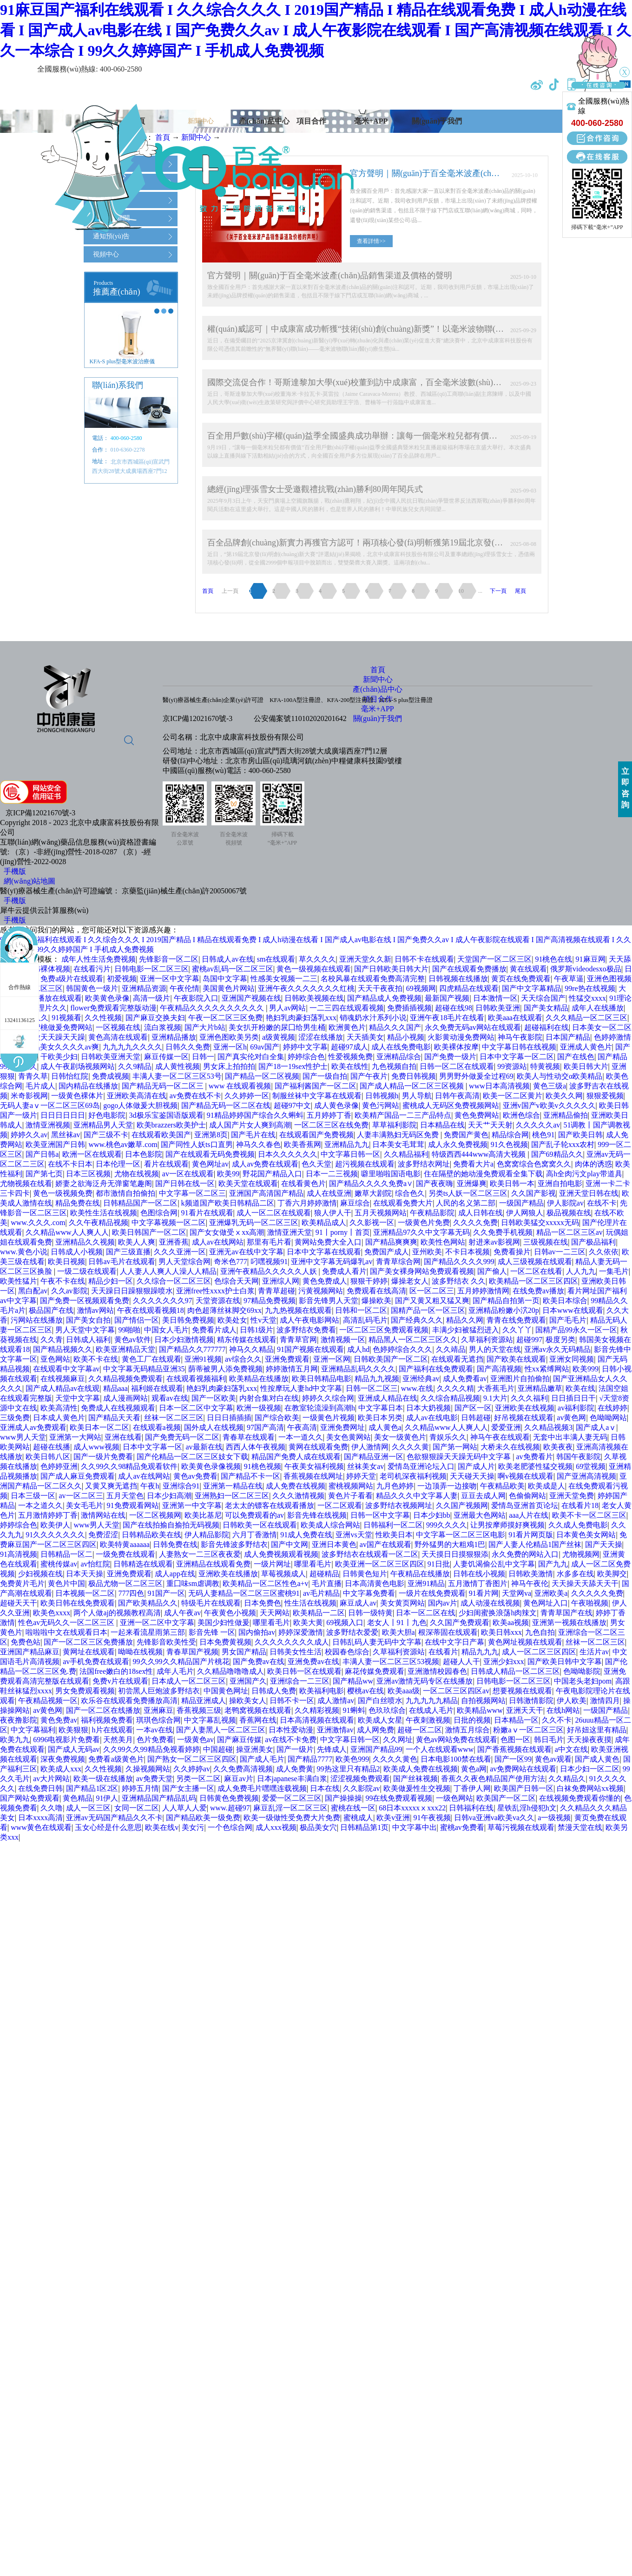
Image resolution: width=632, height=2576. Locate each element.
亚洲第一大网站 (75, 1437)
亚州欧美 (427, 1252)
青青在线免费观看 (516, 1320)
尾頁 (520, 591)
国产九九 (553, 1564)
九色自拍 (540, 1632)
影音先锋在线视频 (317, 1515)
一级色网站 (454, 1798)
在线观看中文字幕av (66, 1369)
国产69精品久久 (557, 1154)
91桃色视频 (262, 1466)
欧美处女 (232, 1320)
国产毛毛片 (567, 1320)
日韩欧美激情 (530, 1574)
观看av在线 (169, 1398)
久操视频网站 (147, 1769)
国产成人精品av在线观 (62, 1388)
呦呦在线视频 (140, 1652)
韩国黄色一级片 (92, 988)
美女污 (193, 1827)
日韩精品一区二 (66, 1554)
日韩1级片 (256, 1330)
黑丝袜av (65, 1135)
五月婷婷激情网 (483, 1291)
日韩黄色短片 (364, 1574)
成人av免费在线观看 (265, 1164)
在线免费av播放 (538, 1291)
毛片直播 (327, 1583)
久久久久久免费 (597, 1593)
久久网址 (398, 1740)
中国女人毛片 (166, 1330)
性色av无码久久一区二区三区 (67, 1622)
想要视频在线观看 (522, 1691)
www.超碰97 (230, 1808)
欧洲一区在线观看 (92, 1154)
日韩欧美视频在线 (314, 998)
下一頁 (498, 591)
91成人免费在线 (306, 1535)
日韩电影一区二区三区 (151, 969)
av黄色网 (571, 1418)
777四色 (131, 1593)
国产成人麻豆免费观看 (77, 1476)
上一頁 (230, 591)
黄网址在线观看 (89, 1652)
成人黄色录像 (336, 1105)
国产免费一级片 (450, 1057)
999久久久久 (446, 1525)
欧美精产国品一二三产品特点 (403, 1115)
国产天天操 (603, 1544)
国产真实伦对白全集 (250, 1057)
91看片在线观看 (207, 1213)
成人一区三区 (88, 1808)
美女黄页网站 (402, 1603)
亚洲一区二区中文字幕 (157, 1622)
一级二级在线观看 (87, 1271)
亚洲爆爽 (472, 1183)
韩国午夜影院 (578, 1457)
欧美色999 (352, 1759)
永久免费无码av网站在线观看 (473, 1027)
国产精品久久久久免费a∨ (371, 1183)
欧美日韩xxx (501, 1632)
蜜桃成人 (358, 1818)
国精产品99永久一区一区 (576, 1330)
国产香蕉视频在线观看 (514, 1749)
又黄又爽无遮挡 (111, 1486)
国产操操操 (343, 1798)
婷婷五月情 (140, 1788)
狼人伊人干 (332, 1213)
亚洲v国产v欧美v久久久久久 (549, 1105)
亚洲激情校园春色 (437, 1671)
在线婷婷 (612, 1408)
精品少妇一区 (110, 1281)
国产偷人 (492, 1271)
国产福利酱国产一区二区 (315, 1086)
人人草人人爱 (184, 1808)
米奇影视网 (29, 1096)
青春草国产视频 (192, 1652)
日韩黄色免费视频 (229, 1798)
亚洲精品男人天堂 (103, 1125)
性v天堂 (263, 1320)
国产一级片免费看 (103, 1457)
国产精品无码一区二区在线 (225, 1105)
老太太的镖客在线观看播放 (269, 1505)
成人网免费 (375, 1730)
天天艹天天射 (490, 1125)
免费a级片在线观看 (71, 979)
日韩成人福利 (88, 1340)
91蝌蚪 (354, 1710)
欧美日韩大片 (586, 1066)
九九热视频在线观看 (298, 1310)
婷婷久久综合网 (328, 1398)
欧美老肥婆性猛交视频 (535, 1466)
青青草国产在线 (566, 1613)
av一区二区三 (81, 1496)
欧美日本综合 (565, 1300)
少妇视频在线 (40, 1574)
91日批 (439, 1564)
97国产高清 (265, 1427)
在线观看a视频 (157, 1427)
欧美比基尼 (203, 1515)
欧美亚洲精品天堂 (125, 1349)
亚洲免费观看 (287, 1359)
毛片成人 (40, 1086)
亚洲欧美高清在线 (136, 1096)
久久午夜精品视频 (98, 1222)
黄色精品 (77, 1798)
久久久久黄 (410, 1447)
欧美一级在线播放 (103, 1779)
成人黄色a (385, 1427)
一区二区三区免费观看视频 (383, 1330)
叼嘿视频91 (269, 1261)
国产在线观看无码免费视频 (210, 1154)
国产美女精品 (546, 1008)
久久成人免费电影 (578, 1525)
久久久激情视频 (298, 1496)
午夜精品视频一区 (48, 1700)
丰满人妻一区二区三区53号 (177, 1076)
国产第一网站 (455, 1447)
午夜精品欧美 (502, 1486)
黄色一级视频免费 (62, 1193)
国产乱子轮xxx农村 (562, 1144)
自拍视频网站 (483, 1700)
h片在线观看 (112, 1730)
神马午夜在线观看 (500, 1437)
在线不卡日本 (70, 1164)
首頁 (207, 591)
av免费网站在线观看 (523, 1769)
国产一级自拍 (325, 1076)
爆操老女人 (409, 1281)
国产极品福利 (593, 1242)
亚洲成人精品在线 (387, 1398)
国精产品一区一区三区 (428, 1310)
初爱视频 (122, 979)
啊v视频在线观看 (525, 1476)
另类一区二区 (198, 1779)
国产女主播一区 (188, 1788)
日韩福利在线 (471, 1808)
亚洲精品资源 (144, 988)
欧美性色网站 (443, 1242)
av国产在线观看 (385, 1544)
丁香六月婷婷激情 (307, 1203)
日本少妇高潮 (169, 1496)
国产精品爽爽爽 (391, 1242)
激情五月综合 (467, 1730)
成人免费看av (465, 1379)
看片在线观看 (166, 1164)
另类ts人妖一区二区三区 (468, 1193)
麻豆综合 (355, 1203)
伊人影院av (565, 1203)
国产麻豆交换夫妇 (155, 1018)
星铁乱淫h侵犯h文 (527, 1808)
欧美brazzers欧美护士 (171, 1125)
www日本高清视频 (499, 1086)
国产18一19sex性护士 (293, 1066)
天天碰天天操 (472, 1476)
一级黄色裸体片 (77, 1096)
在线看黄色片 (303, 1183)
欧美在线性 (350, 1066)
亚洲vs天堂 (354, 1535)
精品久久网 (464, 1320)
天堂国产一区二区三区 (494, 959)
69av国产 (264, 1047)
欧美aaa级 (404, 1691)
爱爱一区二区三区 (292, 1798)
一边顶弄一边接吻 (447, 1486)
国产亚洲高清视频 (586, 1476)
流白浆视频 (162, 1027)
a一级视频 (554, 1818)
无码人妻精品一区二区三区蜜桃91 (244, 1593)
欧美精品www (480, 1710)
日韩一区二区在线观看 (457, 1066)
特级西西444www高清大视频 (480, 1154)
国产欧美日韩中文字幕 (564, 1661)
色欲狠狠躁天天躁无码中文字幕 (460, 1457)
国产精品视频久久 (62, 1349)
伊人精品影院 (206, 1535)
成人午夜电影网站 (309, 1320)
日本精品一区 (516, 1720)
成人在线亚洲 (329, 1193)
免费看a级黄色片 (116, 1759)
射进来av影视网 (494, 1242)
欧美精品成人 (324, 1222)
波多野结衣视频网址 (398, 1505)
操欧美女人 (247, 1700)
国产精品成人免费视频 (384, 998)
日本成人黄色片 (59, 1418)
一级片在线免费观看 (432, 1593)
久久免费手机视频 (503, 1232)
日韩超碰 (476, 1418)
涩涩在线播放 (320, 1037)
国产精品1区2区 (92, 1788)
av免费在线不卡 (195, 1096)
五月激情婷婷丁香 (48, 1515)
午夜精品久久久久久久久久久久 (213, 1008)
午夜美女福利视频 (314, 1466)
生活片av (594, 1652)
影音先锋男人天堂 (328, 1300)
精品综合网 (510, 1135)
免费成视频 (110, 1076)
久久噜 (51, 1808)
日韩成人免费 (273, 1691)
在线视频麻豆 (62, 1379)
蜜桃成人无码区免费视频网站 (450, 1105)
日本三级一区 (33, 1496)
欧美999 (586, 1369)
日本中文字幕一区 (152, 1447)
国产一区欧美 (213, 1398)
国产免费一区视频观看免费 (84, 1300)
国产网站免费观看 (29, 1798)
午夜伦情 (184, 988)
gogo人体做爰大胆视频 (140, 1105)
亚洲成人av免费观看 (33, 1427)
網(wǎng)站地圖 (27, 881)
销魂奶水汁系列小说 (373, 1018)
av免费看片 (534, 1457)
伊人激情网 (369, 1447)
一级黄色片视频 (329, 1418)
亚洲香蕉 (174, 1242)
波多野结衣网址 (424, 1164)
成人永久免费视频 (457, 1144)
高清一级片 (151, 998)
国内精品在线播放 (88, 1086)
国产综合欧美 (277, 1418)
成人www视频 (96, 1447)
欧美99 (228, 1174)
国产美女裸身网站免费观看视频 (422, 1271)
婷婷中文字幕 (305, 1047)
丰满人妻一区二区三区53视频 (390, 1661)
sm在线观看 (276, 959)
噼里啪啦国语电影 (391, 1174)
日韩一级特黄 (370, 1613)
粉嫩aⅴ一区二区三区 (528, 1730)
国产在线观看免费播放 (469, 969)
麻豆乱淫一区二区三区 (290, 1808)
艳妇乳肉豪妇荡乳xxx (301, 1018)
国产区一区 (473, 1408)
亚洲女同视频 (571, 1359)
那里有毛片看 (269, 1242)
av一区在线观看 (188, 1174)
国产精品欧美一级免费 (203, 1818)
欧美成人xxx (60, 1769)
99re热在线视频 (590, 988)
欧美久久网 (564, 1096)
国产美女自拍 (88, 1320)
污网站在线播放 (37, 1320)
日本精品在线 (442, 1125)
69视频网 (421, 988)
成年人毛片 (175, 1671)
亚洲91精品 (426, 1583)
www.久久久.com (38, 1222)
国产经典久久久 (417, 1320)
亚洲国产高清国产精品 (266, 1193)
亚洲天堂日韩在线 (589, 1193)
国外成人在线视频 (214, 1427)
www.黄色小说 (23, 1252)
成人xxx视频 (276, 1827)
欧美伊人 (55, 1525)
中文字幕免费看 (369, 1593)
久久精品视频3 (548, 1427)
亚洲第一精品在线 (233, 1486)
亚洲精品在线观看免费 (213, 1564)
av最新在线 (203, 1447)
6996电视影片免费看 (66, 1740)
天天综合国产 (543, 998)
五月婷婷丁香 (329, 1115)
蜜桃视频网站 (351, 1486)
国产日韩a (42, 1154)
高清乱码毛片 (365, 1320)
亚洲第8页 (211, 1135)
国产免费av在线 (258, 1661)
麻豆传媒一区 (166, 1057)
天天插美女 (365, 1037)
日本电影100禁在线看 (456, 1759)
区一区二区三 (431, 1291)
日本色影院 (143, 1154)
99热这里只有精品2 (348, 1769)
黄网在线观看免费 (318, 1447)
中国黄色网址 (226, 1691)
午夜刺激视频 (428, 1720)
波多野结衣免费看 (306, 1330)
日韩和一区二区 (361, 1310)
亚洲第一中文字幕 (192, 1505)
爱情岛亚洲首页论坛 (524, 1505)
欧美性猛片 (18, 1281)
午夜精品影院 (432, 1213)
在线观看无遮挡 (457, 1359)
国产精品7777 (310, 1759)
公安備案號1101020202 (291, 718)
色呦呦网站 (608, 1418)
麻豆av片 (238, 1779)
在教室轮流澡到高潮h (319, 1408)
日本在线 (325, 1788)
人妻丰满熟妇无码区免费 (399, 1135)
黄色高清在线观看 (118, 1037)
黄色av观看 (553, 1759)
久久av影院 (69, 1291)
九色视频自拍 (394, 1066)
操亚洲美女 (254, 1749)
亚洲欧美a (550, 1593)
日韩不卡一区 (292, 1700)
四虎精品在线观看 (469, 988)
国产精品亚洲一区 (373, 1457)
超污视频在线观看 (365, 1164)
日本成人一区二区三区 (188, 1681)
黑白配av (32, 1291)
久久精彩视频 (317, 1710)
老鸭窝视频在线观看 (257, 1710)
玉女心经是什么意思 (108, 1827)
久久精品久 (567, 1779)
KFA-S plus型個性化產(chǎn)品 (127, 361)
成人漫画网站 (125, 1398)
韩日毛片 (549, 1740)
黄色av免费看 (195, 1476)
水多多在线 (575, 1574)
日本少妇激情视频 (184, 1340)
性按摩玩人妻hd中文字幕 (301, 1388)
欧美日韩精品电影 (321, 1379)
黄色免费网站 (476, 1115)
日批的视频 (472, 1720)
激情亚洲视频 (48, 1125)
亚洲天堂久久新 (365, 959)
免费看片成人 (214, 1330)
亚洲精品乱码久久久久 (358, 1369)
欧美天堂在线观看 (248, 1183)
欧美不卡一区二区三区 (589, 1515)
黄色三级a (549, 1086)
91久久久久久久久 (55, 1535)
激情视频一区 (343, 1340)
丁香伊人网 (472, 1788)
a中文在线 (571, 1749)
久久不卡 (557, 1720)
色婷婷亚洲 (59, 1466)
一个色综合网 (230, 1827)
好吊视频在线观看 (523, 1418)
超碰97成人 (349, 1047)
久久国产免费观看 (459, 1622)
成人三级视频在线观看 (535, 1261)
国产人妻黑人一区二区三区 (220, 1730)
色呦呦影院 (581, 1671)
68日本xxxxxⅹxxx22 (412, 1808)
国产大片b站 (204, 1027)
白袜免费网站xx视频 (590, 1788)
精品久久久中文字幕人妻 (417, 1496)
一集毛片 (614, 1271)
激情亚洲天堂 (289, 1232)
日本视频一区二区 (85, 1593)
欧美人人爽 (136, 1242)
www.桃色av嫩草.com (122, 1144)
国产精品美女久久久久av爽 (54, 1047)
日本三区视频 (88, 1174)
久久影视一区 (371, 1222)
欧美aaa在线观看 (515, 1018)
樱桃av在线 (365, 1691)
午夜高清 (302, 1427)
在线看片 (443, 1652)
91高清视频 (18, 1554)
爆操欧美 (376, 1300)
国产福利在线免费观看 (436, 1369)
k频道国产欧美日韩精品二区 (227, 1203)
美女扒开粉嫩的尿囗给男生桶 (277, 1027)
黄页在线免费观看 (521, 979)
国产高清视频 (499, 1369)
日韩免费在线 (175, 1544)
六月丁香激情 (254, 1535)
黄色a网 (474, 1769)
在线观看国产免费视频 (316, 1135)
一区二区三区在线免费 (331, 1125)
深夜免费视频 (62, 1759)
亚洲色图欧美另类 (229, 1037)
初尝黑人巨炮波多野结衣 (159, 1691)
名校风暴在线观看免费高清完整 (373, 979)
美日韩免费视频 (188, 1320)
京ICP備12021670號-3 (197, 718)
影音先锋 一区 (212, 1632)
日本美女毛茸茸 (398, 1144)
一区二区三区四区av (456, 1691)
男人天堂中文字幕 (85, 1330)
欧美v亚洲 (393, 1818)
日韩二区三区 (40, 988)
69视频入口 (344, 1622)
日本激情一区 (495, 998)
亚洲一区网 (331, 1359)
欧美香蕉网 (302, 1144)
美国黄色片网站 (229, 988)
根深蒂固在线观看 (448, 1632)
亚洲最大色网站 (480, 1515)
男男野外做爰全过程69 (476, 1076)
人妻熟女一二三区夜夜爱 (200, 1554)
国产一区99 (513, 1759)
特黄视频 (545, 1066)
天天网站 (275, 1613)
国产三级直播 (128, 1252)
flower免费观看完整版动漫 (113, 1008)
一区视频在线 (118, 1027)
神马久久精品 (251, 1349)
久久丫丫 (517, 1330)
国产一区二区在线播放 (103, 1710)
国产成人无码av (73, 1749)
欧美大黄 (308, 1622)
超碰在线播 (51, 1447)
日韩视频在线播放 (458, 979)
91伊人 (107, 1798)
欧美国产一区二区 (506, 1798)
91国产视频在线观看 (310, 1349)
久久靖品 (451, 1349)
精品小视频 (405, 1037)
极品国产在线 (51, 1310)
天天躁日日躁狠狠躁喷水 (132, 1291)
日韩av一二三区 (560, 1252)
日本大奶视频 (428, 1408)
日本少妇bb (431, 1515)
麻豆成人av (358, 1603)
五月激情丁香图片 (477, 1583)
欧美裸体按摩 (456, 1047)
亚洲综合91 (181, 1486)
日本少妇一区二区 (589, 1769)
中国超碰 (218, 1749)
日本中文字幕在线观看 (324, 1252)
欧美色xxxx (51, 1613)
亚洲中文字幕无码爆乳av (331, 1261)
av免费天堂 (154, 1779)
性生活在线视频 (310, 1603)
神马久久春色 (258, 1144)
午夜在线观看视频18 (150, 1310)
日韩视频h (382, 1096)
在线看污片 (92, 969)
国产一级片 (295, 1749)
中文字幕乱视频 (210, 1720)
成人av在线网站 (218, 1242)
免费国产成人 (386, 1252)
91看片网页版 (530, 1535)
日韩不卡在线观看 (424, 959)
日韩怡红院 (69, 1076)
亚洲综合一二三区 (299, 1681)
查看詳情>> (371, 241)
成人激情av (335, 1700)
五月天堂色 (125, 1496)
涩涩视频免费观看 (360, 1779)
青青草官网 (298, 1340)
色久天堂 (316, 1164)
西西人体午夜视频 (255, 1447)
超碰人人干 (461, 1661)
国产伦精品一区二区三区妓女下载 (192, 1457)
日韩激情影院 (531, 1700)
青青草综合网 (398, 1261)
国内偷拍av (256, 1632)
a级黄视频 (278, 1037)
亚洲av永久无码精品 (557, 1349)
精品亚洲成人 (203, 1700)
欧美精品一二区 (319, 1613)
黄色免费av (58, 1720)
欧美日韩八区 (48, 1457)
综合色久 (410, 1193)
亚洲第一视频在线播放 (569, 1622)
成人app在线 (175, 1574)
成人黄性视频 (177, 1066)
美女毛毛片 (84, 1505)
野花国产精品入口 (272, 1174)
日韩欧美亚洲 (497, 1008)
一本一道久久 (300, 1437)
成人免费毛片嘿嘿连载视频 (262, 1788)
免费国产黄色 (466, 1135)
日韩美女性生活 (296, 1652)
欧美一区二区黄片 (512, 1096)
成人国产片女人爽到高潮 (250, 1125)
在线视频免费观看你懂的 (580, 1798)
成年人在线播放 (598, 1008)
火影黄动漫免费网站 (461, 1037)
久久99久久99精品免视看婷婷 (151, 1749)
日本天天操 (84, 1574)
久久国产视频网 (462, 1505)
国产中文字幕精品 (531, 988)
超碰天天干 (18, 1603)
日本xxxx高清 (40, 1818)
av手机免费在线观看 (96, 1661)
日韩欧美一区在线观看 (260, 1525)
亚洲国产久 (248, 1681)
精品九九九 (480, 1652)
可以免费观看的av (254, 1515)
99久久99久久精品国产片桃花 (181, 1661)
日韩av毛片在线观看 (121, 1261)
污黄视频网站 (320, 1291)
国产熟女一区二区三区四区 (192, 1759)
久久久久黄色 (395, 1759)
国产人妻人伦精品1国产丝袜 (534, 1544)
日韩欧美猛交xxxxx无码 (540, 1222)
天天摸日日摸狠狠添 (454, 1554)
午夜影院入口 (196, 998)
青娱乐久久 (448, 1437)
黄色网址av (210, 1164)
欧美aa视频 (511, 1622)
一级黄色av (195, 1740)
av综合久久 (243, 1359)
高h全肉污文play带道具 (584, 1174)
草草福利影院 (394, 1125)
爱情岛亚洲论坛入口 (421, 1466)
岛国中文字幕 (225, 979)
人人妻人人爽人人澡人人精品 (168, 1271)
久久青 (51, 1340)
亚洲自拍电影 (560, 1183)
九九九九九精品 (432, 1700)
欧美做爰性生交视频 (416, 1788)
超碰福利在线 (546, 1027)
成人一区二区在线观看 (274, 1213)
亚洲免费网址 (342, 1427)
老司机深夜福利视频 (413, 1476)
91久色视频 (509, 1144)
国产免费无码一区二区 (182, 1437)
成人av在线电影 (432, 1418)
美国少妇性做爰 (224, 1622)
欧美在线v (161, 1827)
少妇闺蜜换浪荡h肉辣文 (498, 1613)
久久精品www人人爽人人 (67, 1232)
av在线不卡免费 (290, 1740)
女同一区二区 (136, 1808)
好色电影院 (106, 1115)
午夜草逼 (569, 979)
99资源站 (512, 1066)
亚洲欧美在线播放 (228, 1574)
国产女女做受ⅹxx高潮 (227, 1232)
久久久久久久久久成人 (292, 1642)
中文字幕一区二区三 (192, 1193)
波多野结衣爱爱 (352, 1632)
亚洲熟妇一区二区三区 (232, 1496)
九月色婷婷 (395, 1486)
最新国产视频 (447, 998)
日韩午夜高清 (457, 1096)
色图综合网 (159, 1213)
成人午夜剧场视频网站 (77, 1066)
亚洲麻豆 (158, 1710)
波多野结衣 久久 (459, 1281)
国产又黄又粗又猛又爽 (432, 1300)
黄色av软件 (132, 1340)
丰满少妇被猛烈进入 (465, 1330)
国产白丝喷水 (380, 1700)
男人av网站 (287, 1008)
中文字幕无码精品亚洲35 (144, 1369)
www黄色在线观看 (41, 1827)
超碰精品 (324, 1574)
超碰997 (529, 1340)
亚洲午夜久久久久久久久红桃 (306, 988)
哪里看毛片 (312, 1564)
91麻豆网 (591, 959)
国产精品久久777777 (192, 1349)
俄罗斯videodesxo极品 (585, 969)
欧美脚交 (612, 1574)
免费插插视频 (409, 1008)
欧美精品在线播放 (259, 1379)
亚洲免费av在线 (313, 1661)
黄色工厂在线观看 (151, 1359)
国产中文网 (289, 1544)
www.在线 (417, 1388)
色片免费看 (155, 1740)
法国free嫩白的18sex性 (116, 1671)
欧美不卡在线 (95, 1359)
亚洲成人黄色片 (586, 1047)
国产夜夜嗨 (434, 1183)
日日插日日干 (573, 1398)
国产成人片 (476, 1466)
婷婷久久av (29, 1135)
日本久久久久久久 (287, 1154)
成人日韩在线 (480, 1213)
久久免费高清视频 (243, 1769)
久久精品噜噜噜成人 (230, 1671)
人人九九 (581, 1271)
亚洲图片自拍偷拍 (520, 1379)
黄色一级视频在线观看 (313, 969)
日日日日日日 (62, 1115)
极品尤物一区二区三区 (125, 1583)
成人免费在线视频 (295, 1486)
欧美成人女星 (380, 1720)
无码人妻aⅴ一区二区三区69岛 (50, 1105)
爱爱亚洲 (506, 1427)
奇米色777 (230, 1261)
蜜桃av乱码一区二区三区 (232, 969)
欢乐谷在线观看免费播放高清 (129, 1700)
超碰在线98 (453, 1008)
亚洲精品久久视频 (85, 1242)
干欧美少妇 (59, 1057)
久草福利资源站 (487, 1340)
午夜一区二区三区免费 (225, 1018)
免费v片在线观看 (120, 1681)
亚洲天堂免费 (571, 1496)
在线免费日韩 (40, 1788)
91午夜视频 (432, 1818)
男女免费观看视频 (85, 1691)
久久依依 (604, 1252)
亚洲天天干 (524, 1710)
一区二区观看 (339, 1505)
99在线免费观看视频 (398, 1798)
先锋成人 (332, 1749)
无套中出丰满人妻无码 (570, 1437)
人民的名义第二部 (465, 1203)
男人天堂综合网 (184, 1261)
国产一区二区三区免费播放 (88, 1642)
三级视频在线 (545, 1242)
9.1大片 (495, 1398)
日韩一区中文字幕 (380, 1515)
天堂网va (516, 1593)
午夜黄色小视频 (230, 1613)
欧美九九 (15, 1740)
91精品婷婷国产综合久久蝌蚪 (255, 1115)
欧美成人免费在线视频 (420, 1769)
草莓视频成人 (283, 1574)
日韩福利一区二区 (393, 1525)
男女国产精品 (244, 1652)
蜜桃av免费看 (462, 1827)
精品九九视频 (377, 1379)
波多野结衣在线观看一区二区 (370, 1554)
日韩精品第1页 (364, 1827)
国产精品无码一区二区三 (163, 1086)
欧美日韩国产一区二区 (149, 1232)
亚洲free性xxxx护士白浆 (215, 1291)
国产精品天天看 (114, 1418)
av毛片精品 (321, 1593)
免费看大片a (473, 1164)
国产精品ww (353, 1681)
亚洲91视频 (203, 1359)
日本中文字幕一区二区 (517, 1057)
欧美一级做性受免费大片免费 (292, 1818)
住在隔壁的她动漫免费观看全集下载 (483, 1174)
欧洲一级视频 (259, 1408)
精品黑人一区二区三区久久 (413, 1340)
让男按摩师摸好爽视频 (507, 1525)
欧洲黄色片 (347, 1027)
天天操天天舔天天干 (585, 1583)
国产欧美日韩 (580, 1135)
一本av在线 (154, 1730)
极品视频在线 (568, 1213)
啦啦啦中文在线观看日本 (66, 1632)
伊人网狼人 (524, 1213)
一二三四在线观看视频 (346, 1008)
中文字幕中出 (414, 1827)
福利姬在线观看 (157, 1388)
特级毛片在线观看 (211, 1603)
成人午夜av (182, 1613)
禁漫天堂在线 (580, 1827)
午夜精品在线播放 (420, 1574)
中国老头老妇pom (583, 1681)
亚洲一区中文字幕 (169, 979)
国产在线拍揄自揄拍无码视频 (171, 1525)
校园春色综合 (347, 1652)
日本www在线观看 (572, 1310)
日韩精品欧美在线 (151, 1535)
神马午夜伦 (529, 1583)
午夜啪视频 (589, 1603)
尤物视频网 (580, 1554)
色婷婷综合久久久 (402, 1349)
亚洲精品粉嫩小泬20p (503, 1310)
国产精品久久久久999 (459, 1261)
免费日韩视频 (413, 1076)
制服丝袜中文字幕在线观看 (317, 1096)
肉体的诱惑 (593, 1164)
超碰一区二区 (419, 1730)
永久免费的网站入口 (525, 1554)
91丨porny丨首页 (343, 1232)
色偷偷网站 (527, 1496)
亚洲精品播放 (173, 1037)
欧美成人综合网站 (330, 1525)
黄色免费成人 (325, 1281)
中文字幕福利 (33, 1730)
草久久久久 (317, 959)
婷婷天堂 (361, 1476)
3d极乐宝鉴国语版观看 (166, 1115)
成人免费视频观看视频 (281, 1554)
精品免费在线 (77, 1203)
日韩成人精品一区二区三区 (515, 1671)
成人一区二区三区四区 (539, 1652)
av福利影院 (576, 1408)
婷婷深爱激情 (300, 1632)
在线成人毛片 (431, 1710)
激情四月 (605, 1700)
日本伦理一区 (118, 1164)
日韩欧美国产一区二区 (391, 1359)
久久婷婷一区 (246, 1096)
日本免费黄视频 (225, 1642)
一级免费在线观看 (125, 1554)
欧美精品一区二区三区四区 (533, 1281)
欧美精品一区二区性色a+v (265, 1583)
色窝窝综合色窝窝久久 (534, 1164)
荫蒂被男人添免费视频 (225, 1369)
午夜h (149, 1486)
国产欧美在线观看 (516, 1359)
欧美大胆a (398, 1632)
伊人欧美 (571, 1700)
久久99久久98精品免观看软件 (129, 1466)
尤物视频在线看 (26, 1183)
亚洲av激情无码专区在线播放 (424, 1681)
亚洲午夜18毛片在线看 (447, 1018)
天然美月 (118, 1740)
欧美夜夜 (558, 1447)
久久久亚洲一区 (180, 1252)
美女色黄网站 (348, 1437)
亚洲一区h (230, 1047)
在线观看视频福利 (196, 1379)
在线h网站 (563, 1710)
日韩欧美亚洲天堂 (110, 1057)
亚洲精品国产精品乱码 (159, 1798)
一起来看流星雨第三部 (148, 1632)
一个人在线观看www (440, 1749)
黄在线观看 (528, 969)
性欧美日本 (394, 1535)
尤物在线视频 (136, 1174)
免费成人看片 (344, 1271)
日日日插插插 (229, 1418)
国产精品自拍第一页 (506, 1300)
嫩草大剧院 (373, 1193)
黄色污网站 (380, 1105)
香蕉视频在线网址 (313, 1476)
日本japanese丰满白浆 (292, 1779)
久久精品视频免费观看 (125, 1379)
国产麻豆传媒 (239, 1740)
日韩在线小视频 (479, 1574)
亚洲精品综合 (398, 1057)
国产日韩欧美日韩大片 (391, 969)
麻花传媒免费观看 (374, 1671)
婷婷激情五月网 (292, 1369)
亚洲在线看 (123, 1437)
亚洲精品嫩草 (540, 1388)
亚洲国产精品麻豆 (29, 1652)
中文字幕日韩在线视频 (519, 1047)
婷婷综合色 (306, 1057)
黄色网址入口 (545, 1603)
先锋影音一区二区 (168, 959)
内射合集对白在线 (269, 1398)
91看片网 (484, 1593)
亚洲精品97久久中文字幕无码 (421, 1232)
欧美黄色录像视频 (211, 1466)
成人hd (358, 1349)
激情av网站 (95, 1310)
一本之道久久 (40, 1505)
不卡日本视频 (467, 1252)
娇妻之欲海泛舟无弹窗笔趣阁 (103, 1183)
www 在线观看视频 (240, 1086)
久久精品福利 (406, 1154)
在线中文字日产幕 (454, 1642)
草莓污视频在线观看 (520, 1827)
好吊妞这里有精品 (596, 1730)
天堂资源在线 (218, 1300)
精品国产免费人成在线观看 (296, 1457)
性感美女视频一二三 (283, 979)
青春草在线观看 (249, 1437)
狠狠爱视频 (605, 1096)
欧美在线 (580, 1388)
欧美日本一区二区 (99, 1427)
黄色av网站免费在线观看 (456, 1740)
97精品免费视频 (270, 1300)
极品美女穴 (318, 1827)
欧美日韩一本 (512, 1183)
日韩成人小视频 (77, 1252)
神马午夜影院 (520, 1037)
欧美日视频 (66, 1261)
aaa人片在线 (528, 1515)
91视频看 (66, 1018)
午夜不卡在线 (62, 1281)
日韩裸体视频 (48, 969)
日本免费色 (262, 1603)
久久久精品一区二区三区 (586, 1018)
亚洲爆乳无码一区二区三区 (253, 1222)
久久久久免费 (475, 1222)
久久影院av (361, 1788)
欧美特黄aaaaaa (125, 1544)
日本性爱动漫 (291, 1730)
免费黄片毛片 (22, 1583)
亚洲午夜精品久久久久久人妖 (269, 1271)
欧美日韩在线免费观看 (77, 1603)
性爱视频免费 (350, 1057)
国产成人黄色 (597, 1759)
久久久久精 (455, 1388)
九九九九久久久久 (132, 1047)
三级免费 (15, 1418)
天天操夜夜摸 (589, 1740)
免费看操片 (512, 1252)
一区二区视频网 (155, 1515)
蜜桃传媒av (58, 1564)
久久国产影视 (533, 1193)
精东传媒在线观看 (246, 1340)
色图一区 (515, 1740)
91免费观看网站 (133, 1505)
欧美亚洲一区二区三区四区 (379, 1564)
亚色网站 (55, 1359)
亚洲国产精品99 (376, 1749)
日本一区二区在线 (425, 1613)
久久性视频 (103, 1018)
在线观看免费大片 (403, 1203)
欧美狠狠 (73, 1730)
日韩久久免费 (187, 1047)
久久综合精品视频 (450, 1398)
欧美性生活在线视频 (103, 1213)
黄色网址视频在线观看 (525, 1642)
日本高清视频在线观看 (317, 1720)
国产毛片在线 (253, 1135)
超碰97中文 (292, 1105)
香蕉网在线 (257, 1720)
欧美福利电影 (321, 1691)
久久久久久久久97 (162, 1300)
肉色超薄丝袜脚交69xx (224, 1310)
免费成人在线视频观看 (118, 1408)
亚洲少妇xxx (503, 1661)
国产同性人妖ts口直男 (197, 1144)
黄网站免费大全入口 (328, 1242)
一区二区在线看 (536, 1271)
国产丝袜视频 (415, 1779)
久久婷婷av (191, 1769)
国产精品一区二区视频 (262, 1076)
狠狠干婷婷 (369, 1281)
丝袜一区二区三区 (174, 1418)
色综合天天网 (236, 1281)
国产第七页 (44, 1174)
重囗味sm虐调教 (193, 1583)
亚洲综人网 (280, 1281)
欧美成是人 (546, 1486)
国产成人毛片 (262, 1759)
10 (461, 591)
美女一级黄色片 (400, 1437)
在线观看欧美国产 (161, 1135)
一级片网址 (272, 1564)
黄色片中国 (66, 1583)
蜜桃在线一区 (353, 1808)
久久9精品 (134, 1066)
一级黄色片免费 (424, 1222)
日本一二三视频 (332, 1174)
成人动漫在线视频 (490, 1603)
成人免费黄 (294, 1769)
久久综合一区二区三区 (174, 1281)
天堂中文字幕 (77, 1398)
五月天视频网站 (381, 1213)
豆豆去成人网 (483, 1496)
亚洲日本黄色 (334, 1544)
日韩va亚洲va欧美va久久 (494, 1818)
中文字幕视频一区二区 (169, 1222)
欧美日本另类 (380, 1418)
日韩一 (203, 1057)
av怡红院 (95, 1564)
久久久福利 (529, 1398)
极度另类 (560, 1340)
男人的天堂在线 (495, 1349)
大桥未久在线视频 (510, 1447)
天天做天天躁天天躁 (51, 1037)
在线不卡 (602, 1203)
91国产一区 (166, 1593)
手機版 (13, 871)
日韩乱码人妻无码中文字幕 (376, 1642)
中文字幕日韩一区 (350, 1154)
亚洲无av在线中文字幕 (246, 1252)
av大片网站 (51, 1779)
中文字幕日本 (380, 1408)
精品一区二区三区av (569, 1232)
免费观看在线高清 (376, 1291)
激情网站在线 (103, 1515)
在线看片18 (580, 1505)
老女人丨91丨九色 (397, 1622)
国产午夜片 (369, 1076)
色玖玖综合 (387, 1710)
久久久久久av (538, 1125)
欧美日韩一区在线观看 (304, 1671)
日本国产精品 (568, 1037)
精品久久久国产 (395, 1027)
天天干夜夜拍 (380, 988)
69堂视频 (591, 1466)
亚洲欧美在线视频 (524, 1408)
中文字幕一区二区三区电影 (460, 1535)
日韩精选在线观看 (143, 1564)
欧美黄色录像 (107, 998)
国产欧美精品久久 (148, 1603)
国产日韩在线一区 (185, 1183)
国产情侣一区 (136, 1320)
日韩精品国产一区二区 (140, 1203)
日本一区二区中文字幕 (196, 1408)
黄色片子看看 (350, 1496)
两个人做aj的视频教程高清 (117, 1613)
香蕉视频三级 (199, 1710)
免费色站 (25, 1642)
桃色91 (543, 1135)
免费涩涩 (103, 1535)
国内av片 (442, 1603)
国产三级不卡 (106, 1135)
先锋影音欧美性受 (166, 1642)
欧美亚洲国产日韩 (55, 1144)
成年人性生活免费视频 (98, 959)
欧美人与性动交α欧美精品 (559, 1076)
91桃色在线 (553, 959)
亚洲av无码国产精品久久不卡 (114, 1818)
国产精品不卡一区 (250, 1476)
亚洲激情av (335, 1730)
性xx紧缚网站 (547, 1369)
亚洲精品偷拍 (565, 1115)
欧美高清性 (59, 1408)
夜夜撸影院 (18, 1720)
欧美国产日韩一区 (523, 1788)
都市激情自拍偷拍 (125, 1193)
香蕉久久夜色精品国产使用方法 (493, 1779)
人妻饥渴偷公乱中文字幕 (494, 1564)
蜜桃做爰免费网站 (62, 1027)
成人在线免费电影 (401, 1047)
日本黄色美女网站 (586, 1535)
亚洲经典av (420, 1379)
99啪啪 (129, 1330)
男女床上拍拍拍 (229, 1066)
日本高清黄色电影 (374, 1583)
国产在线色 (575, 1057)
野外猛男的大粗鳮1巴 (450, 1544)
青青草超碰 (276, 1291)
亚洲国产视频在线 (251, 998)
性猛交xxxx (587, 998)
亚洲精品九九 (346, 1144)
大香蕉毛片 (495, 1388)
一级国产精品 (521, 1203)
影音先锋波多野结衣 (234, 1544)
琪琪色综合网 (158, 1720)
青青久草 (33, 1076)
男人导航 (417, 1096)
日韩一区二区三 (372, 1388)
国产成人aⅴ (596, 1427)
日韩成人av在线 (227, 959)
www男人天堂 (23, 1437)
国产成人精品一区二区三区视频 (413, 1086)
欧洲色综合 (521, 1115)
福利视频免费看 (107, 1720)
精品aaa (115, 1388)
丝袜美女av (365, 1466)
